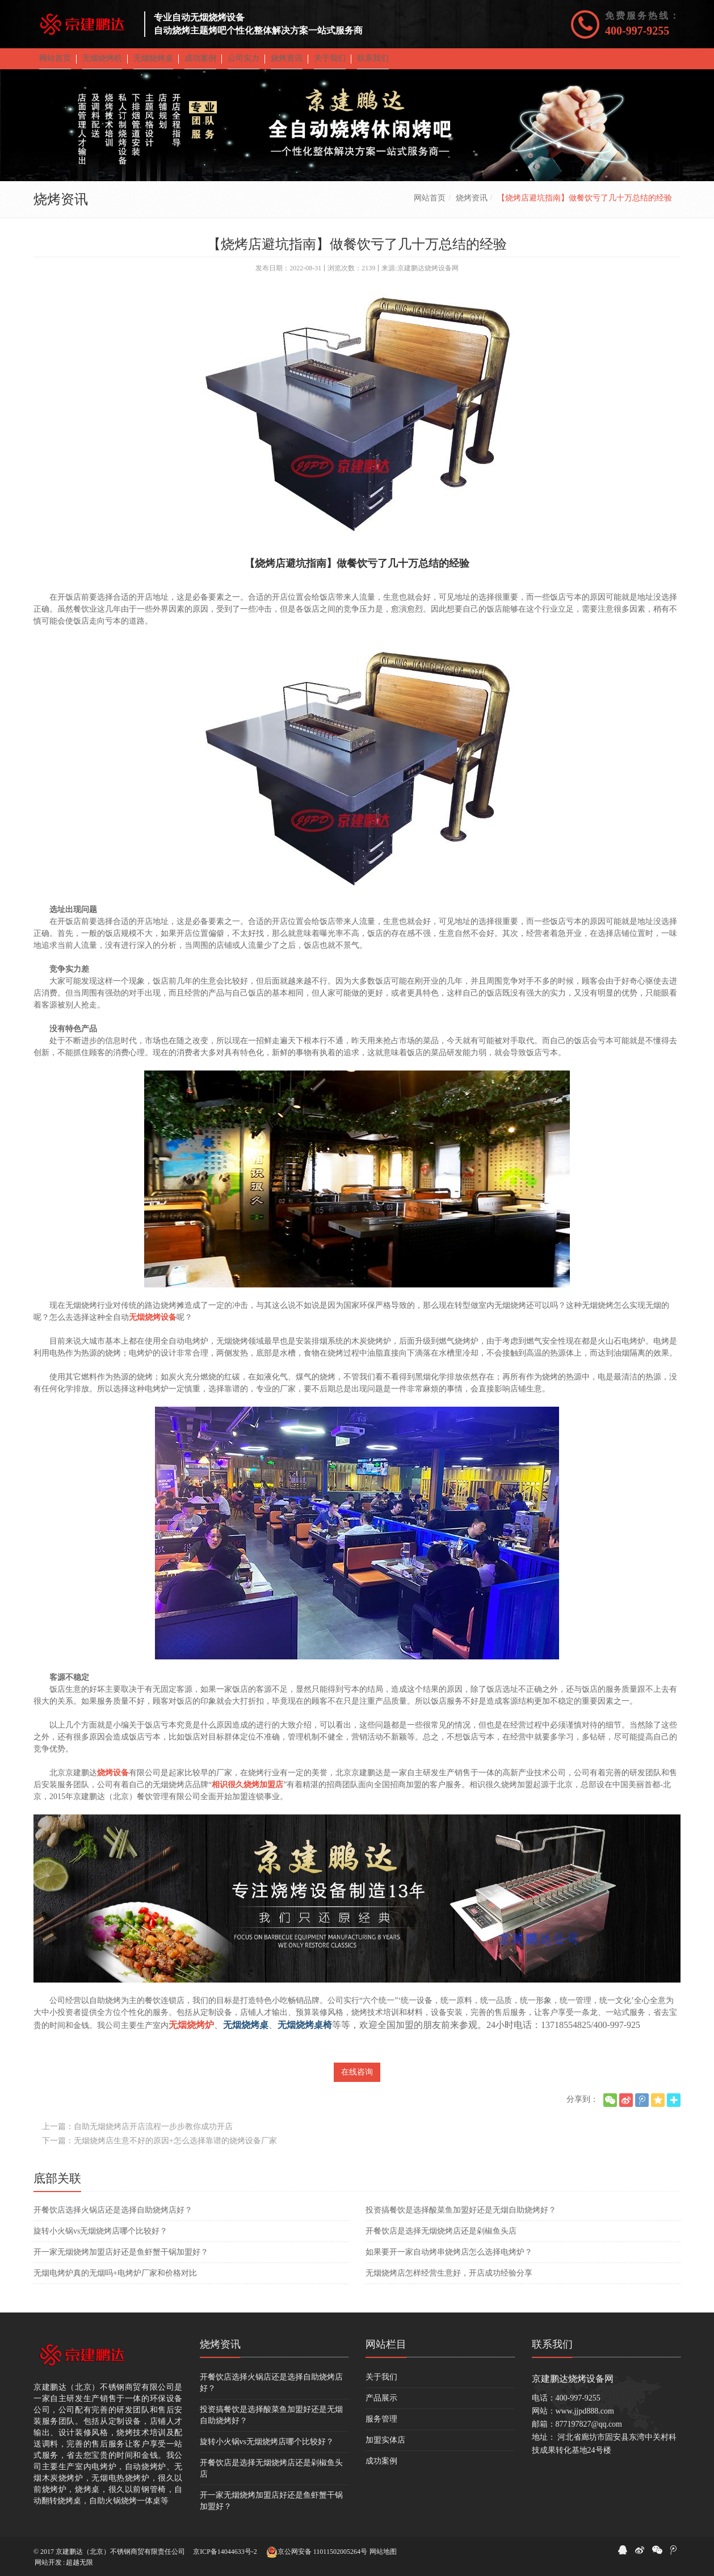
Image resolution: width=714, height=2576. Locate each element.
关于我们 (381, 2385)
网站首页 (430, 206)
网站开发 (48, 2562)
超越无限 (79, 2562)
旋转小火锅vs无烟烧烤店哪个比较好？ (100, 2239)
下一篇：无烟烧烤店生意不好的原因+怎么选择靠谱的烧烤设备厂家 (159, 2148)
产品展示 (381, 2406)
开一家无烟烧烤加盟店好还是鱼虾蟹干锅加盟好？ (120, 2260)
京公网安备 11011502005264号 (316, 2552)
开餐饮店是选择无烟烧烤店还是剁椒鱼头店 (441, 2239)
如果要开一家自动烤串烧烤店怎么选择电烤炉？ (449, 2260)
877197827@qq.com (589, 2432)
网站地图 (383, 2552)
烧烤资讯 (472, 206)
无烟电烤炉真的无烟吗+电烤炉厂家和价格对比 (115, 2281)
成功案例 (381, 2469)
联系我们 (552, 2352)
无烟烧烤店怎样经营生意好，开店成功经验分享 (449, 2281)
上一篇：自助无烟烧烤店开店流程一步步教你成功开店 (137, 2134)
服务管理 (381, 2427)
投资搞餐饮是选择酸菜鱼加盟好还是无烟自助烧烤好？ (461, 2218)
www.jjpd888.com (585, 2419)
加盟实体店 (385, 2448)
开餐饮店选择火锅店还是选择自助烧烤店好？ (112, 2218)
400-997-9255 (637, 30)
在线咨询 (357, 2080)
